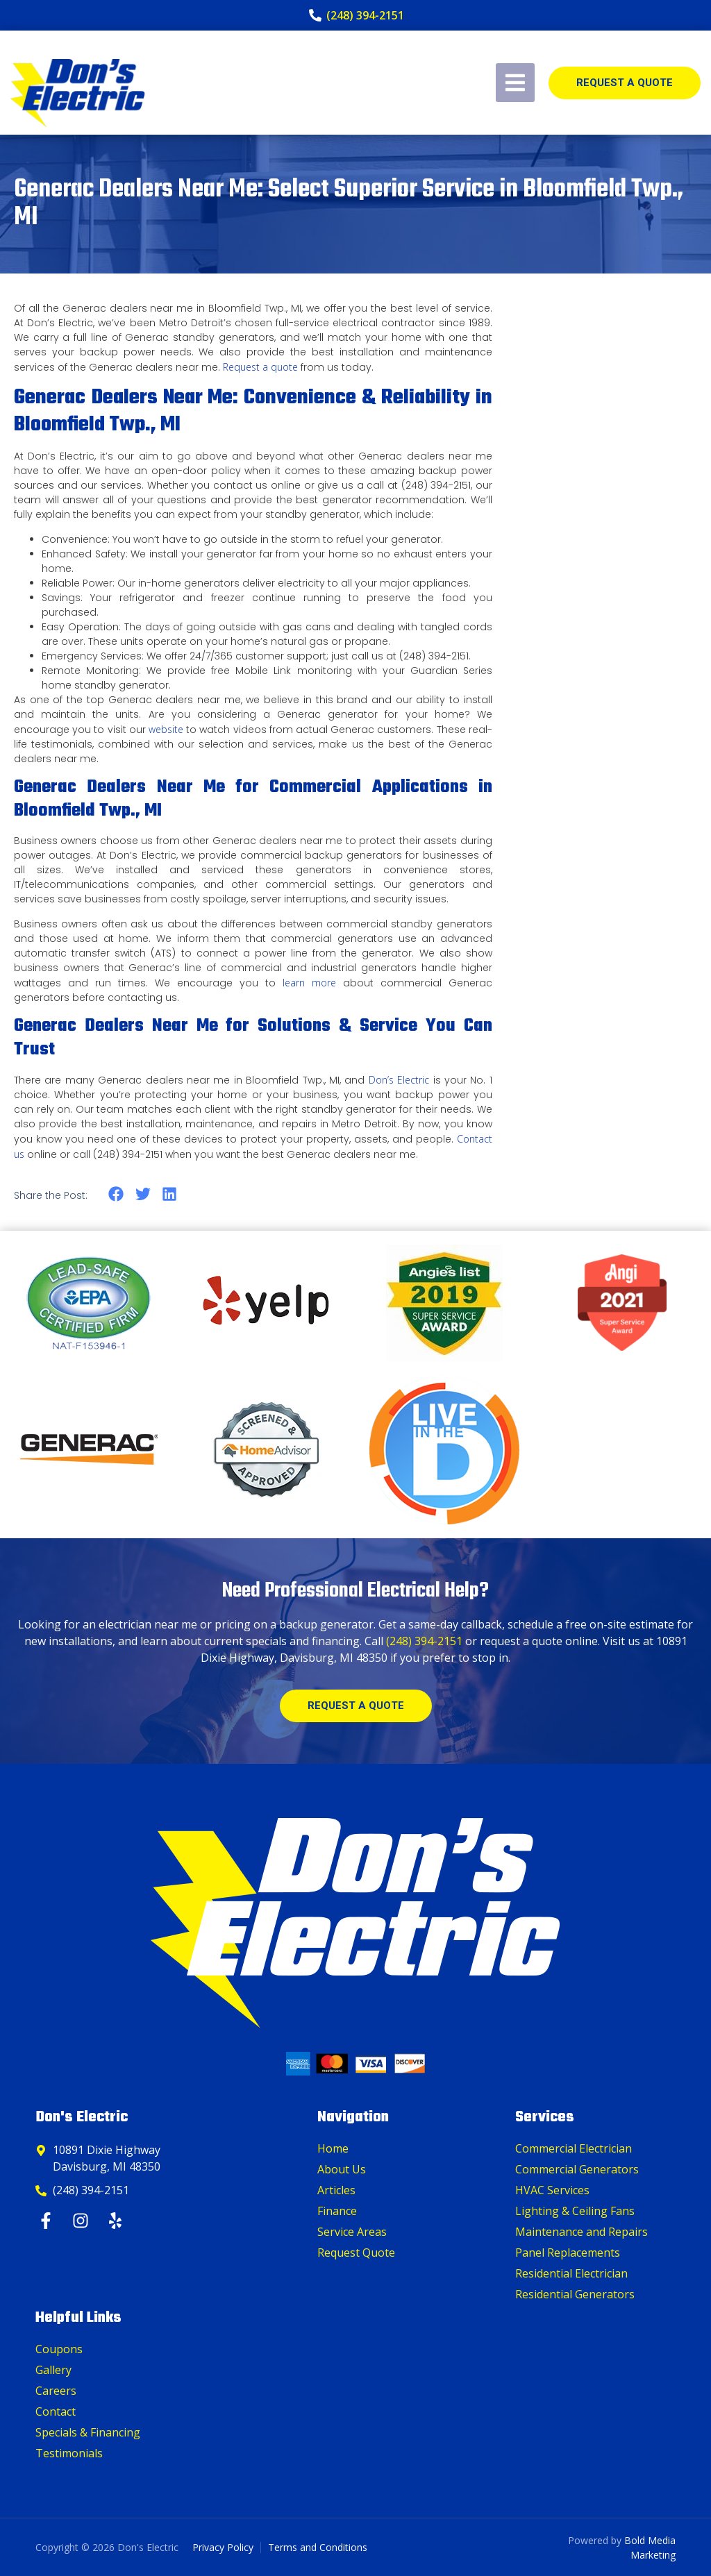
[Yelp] (117, 2220)
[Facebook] (47, 2220)
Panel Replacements (567, 2252)
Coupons (59, 2349)
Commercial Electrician (573, 2148)
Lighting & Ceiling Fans (575, 2211)
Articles (336, 2190)
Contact (55, 2411)
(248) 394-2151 (424, 1641)
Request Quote (356, 2252)
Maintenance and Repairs (581, 2232)
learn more (306, 982)
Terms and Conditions (317, 2547)
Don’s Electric (399, 1079)
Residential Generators (575, 2294)
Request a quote (260, 366)
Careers (55, 2391)
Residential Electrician (571, 2273)
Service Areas (352, 2232)
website (166, 729)
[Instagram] (82, 2220)
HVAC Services (552, 2190)
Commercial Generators (577, 2169)
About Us (341, 2169)
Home (333, 2148)
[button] (116, 1194)
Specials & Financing (87, 2432)
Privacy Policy (222, 2547)
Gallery (53, 2370)
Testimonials (69, 2453)
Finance (337, 2211)
